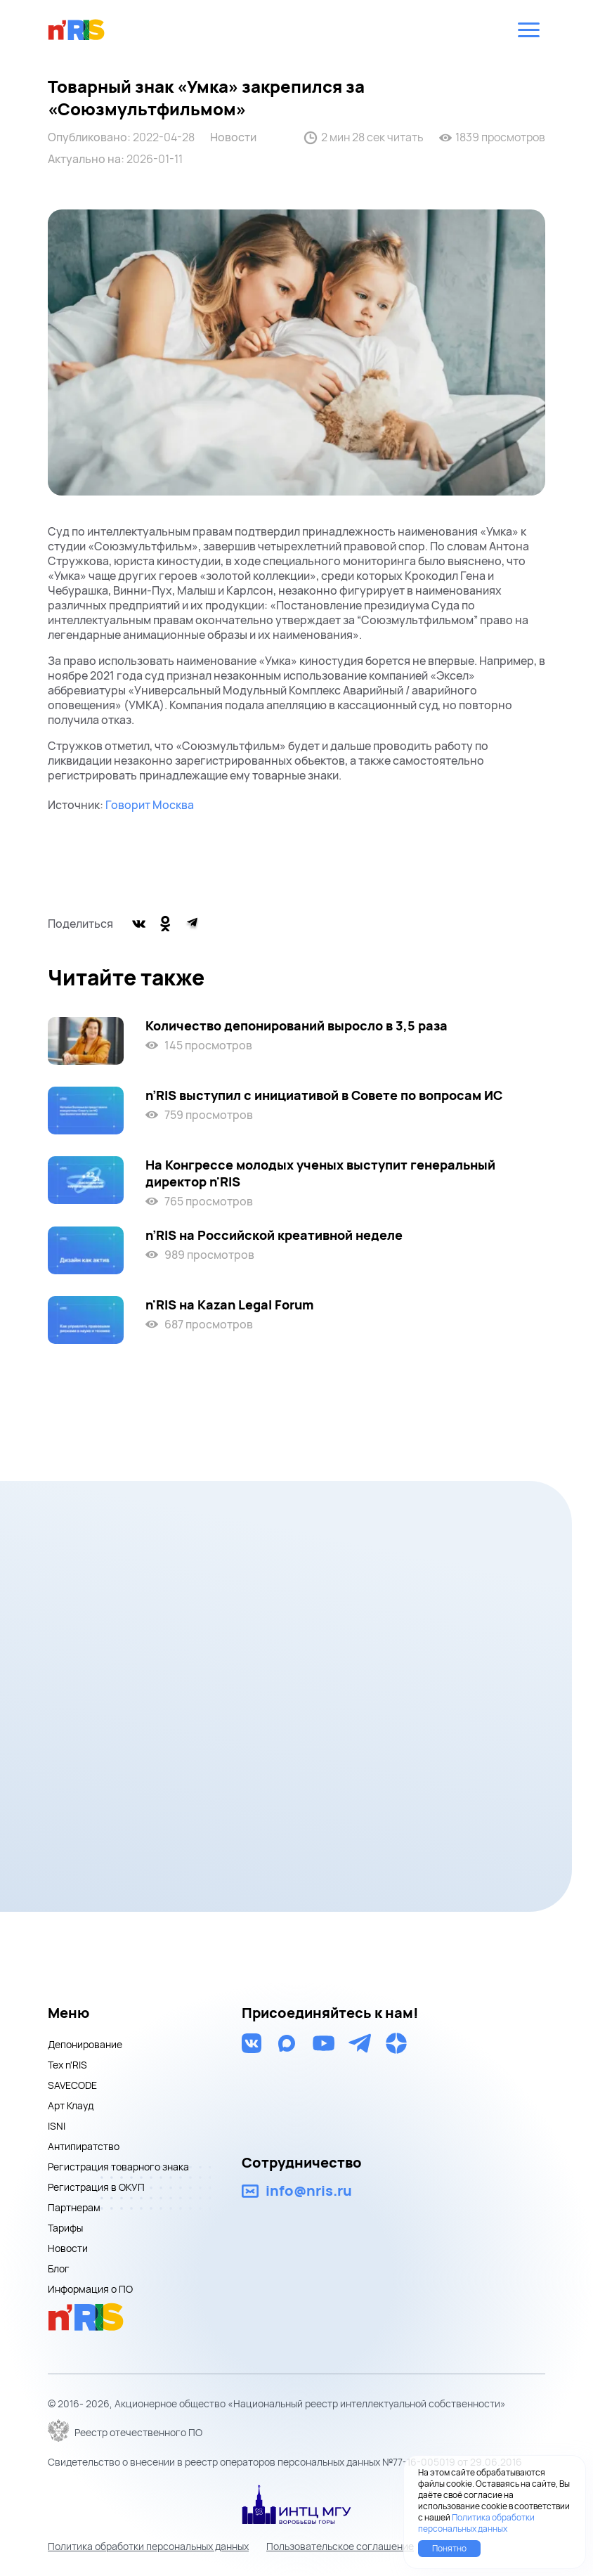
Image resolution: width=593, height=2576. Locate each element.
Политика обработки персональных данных (148, 2546)
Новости (233, 137)
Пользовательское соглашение (340, 2546)
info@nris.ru (309, 2191)
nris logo (76, 29)
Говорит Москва (149, 805)
